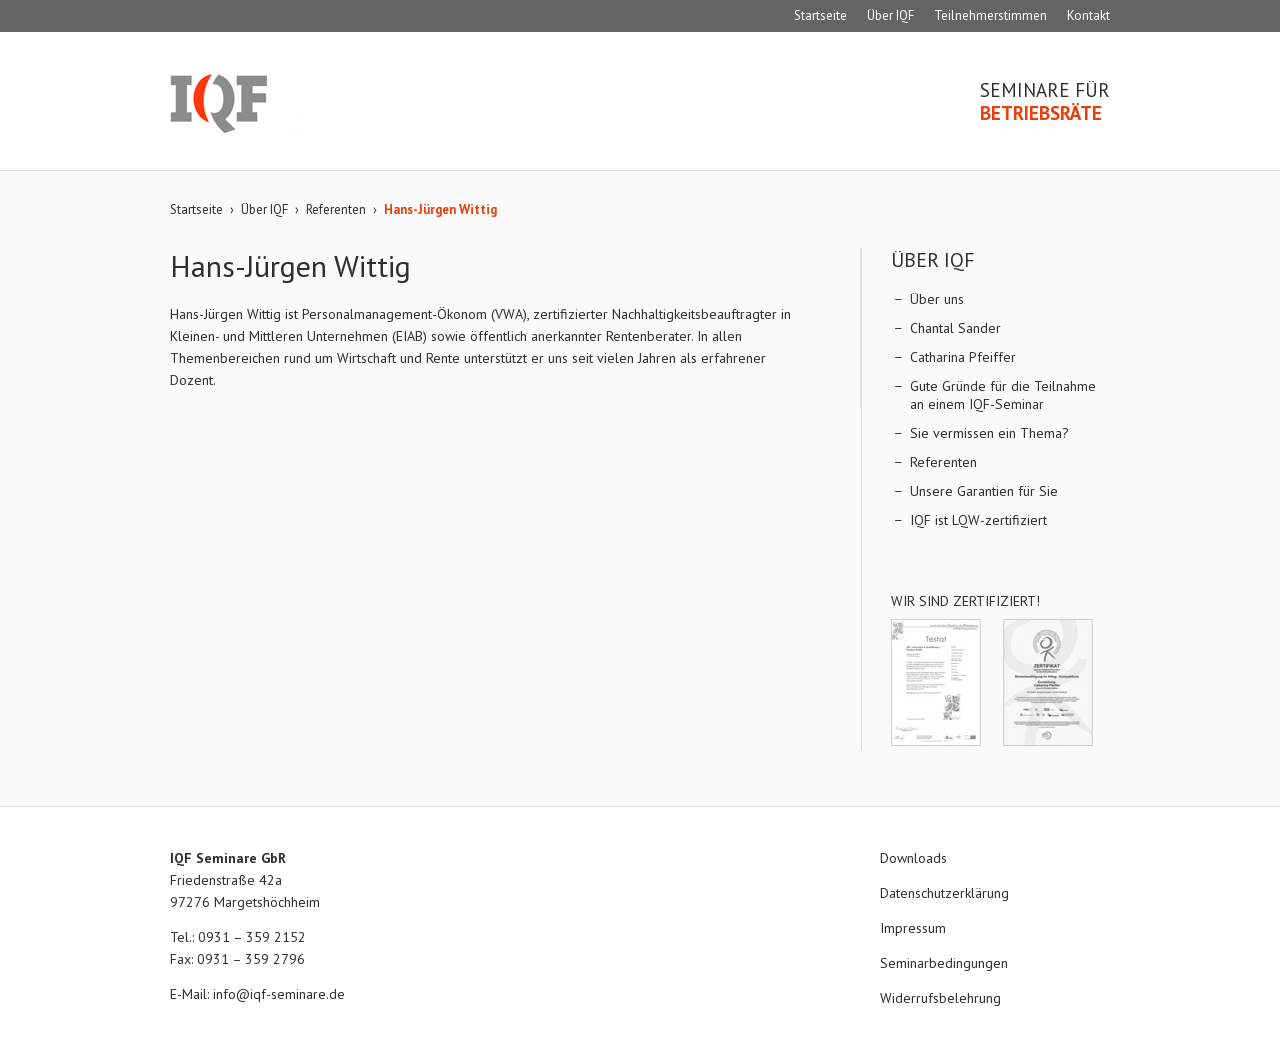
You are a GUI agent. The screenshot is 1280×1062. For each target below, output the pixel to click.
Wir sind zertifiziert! (965, 601)
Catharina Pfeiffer (963, 357)
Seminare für (1045, 102)
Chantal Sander (955, 328)
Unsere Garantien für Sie (984, 491)
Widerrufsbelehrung (940, 998)
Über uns (937, 299)
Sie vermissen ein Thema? (989, 433)
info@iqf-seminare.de (279, 994)
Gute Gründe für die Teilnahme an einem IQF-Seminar (1003, 395)
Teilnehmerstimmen (990, 15)
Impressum (913, 928)
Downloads (913, 858)
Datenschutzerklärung (944, 893)
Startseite (820, 15)
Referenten (336, 209)
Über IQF (890, 15)
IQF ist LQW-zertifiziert (978, 520)
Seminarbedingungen (944, 963)
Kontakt (1088, 15)
